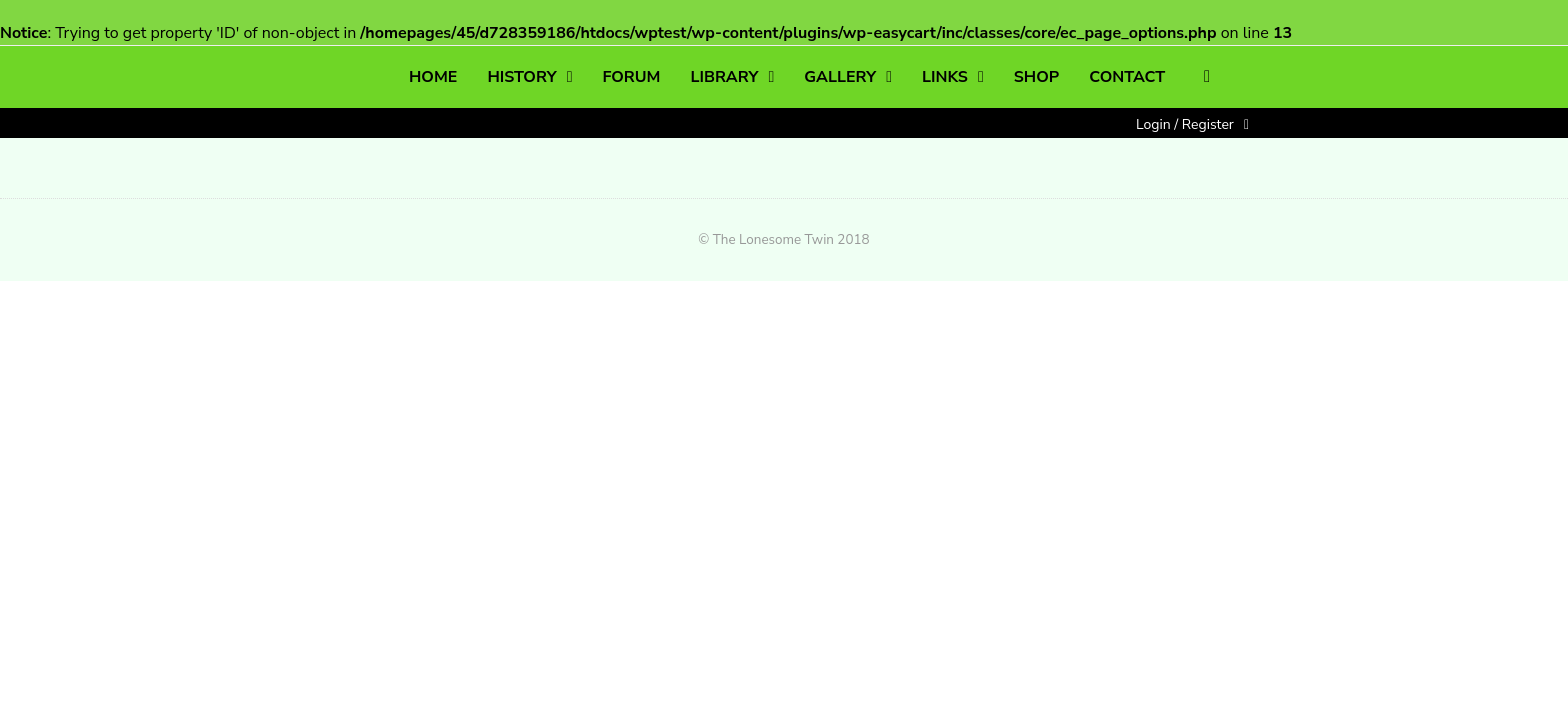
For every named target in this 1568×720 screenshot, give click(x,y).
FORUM (631, 77)
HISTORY (521, 77)
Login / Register (1185, 124)
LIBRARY (725, 77)
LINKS (945, 77)
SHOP (1036, 77)
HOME (433, 77)
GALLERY (840, 77)
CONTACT (1127, 77)
